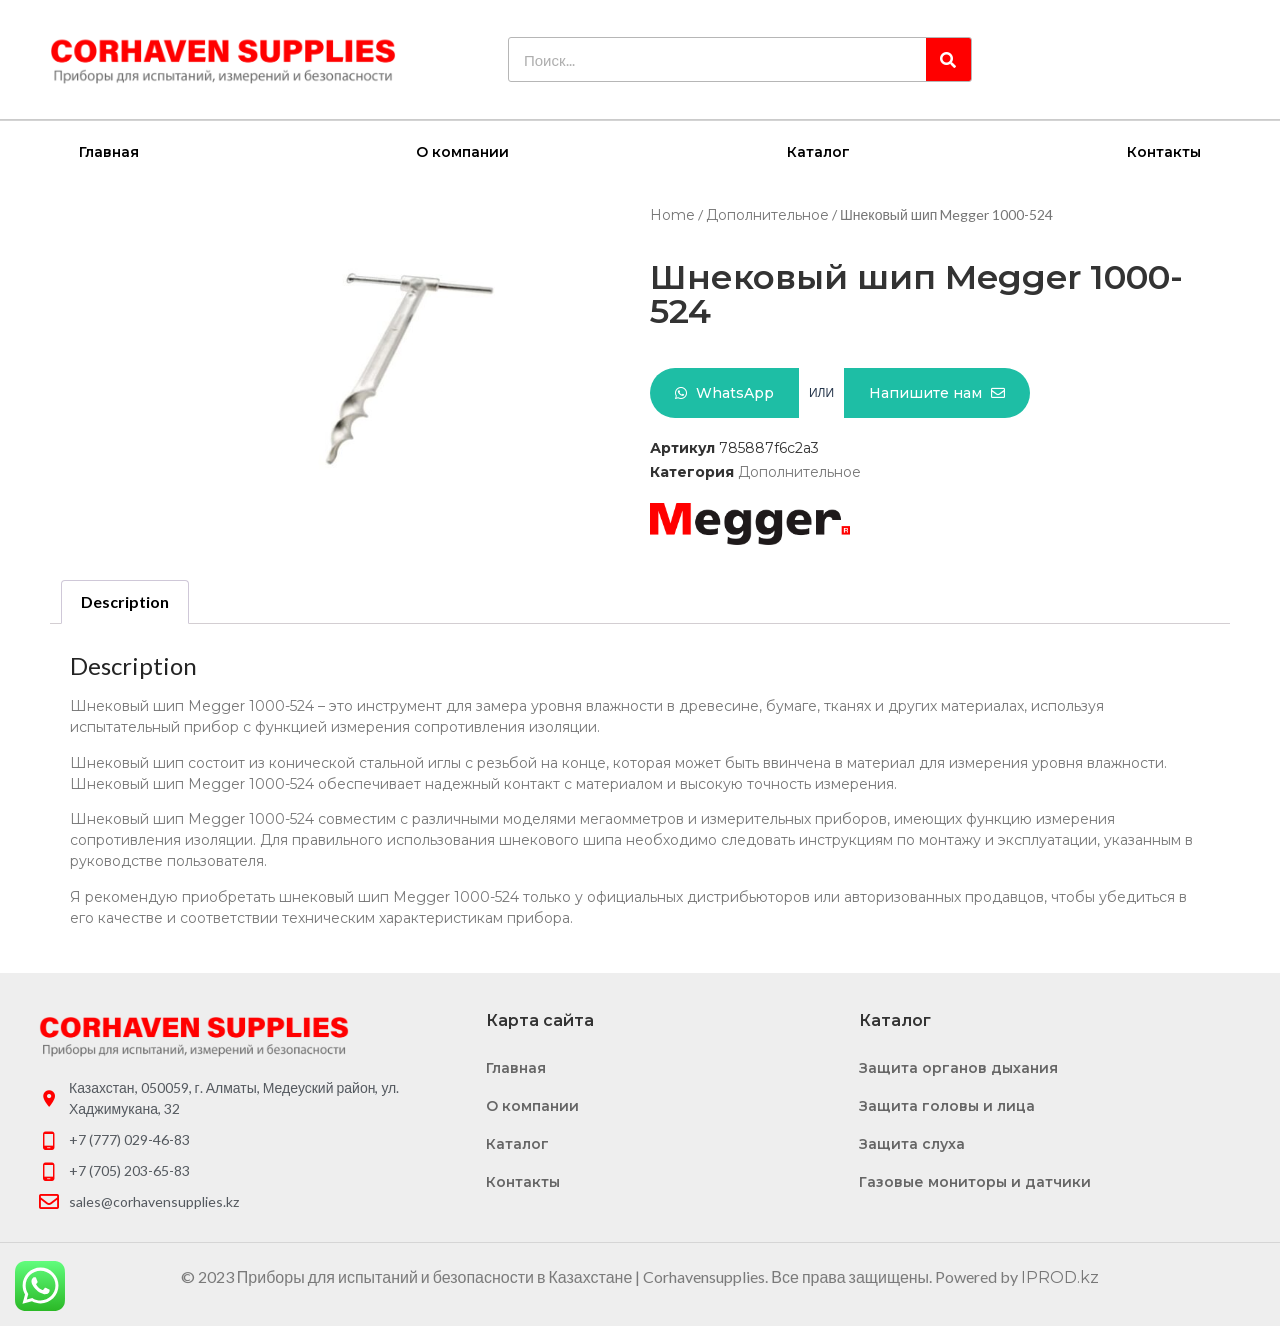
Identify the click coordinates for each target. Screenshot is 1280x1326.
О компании (462, 151)
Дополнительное (767, 214)
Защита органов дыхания (958, 1067)
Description (125, 600)
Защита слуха (912, 1143)
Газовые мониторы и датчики (975, 1181)
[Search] (948, 59)
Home (672, 214)
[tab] (125, 601)
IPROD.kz (1060, 1276)
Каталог (818, 151)
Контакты (1164, 151)
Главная (109, 151)
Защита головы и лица (947, 1105)
